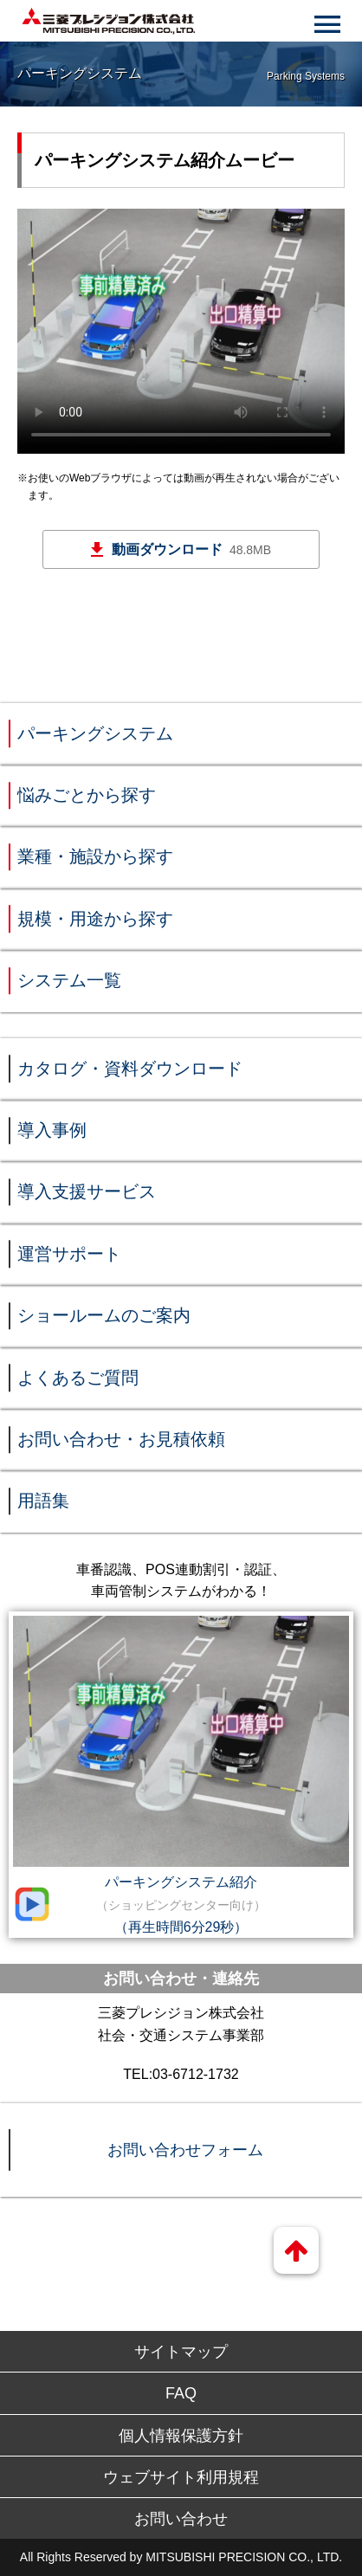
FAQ (181, 2393)
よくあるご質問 (78, 1377)
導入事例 (52, 1130)
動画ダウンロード (191, 550)
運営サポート (69, 1253)
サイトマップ (181, 2351)
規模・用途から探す (95, 918)
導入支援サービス (86, 1191)
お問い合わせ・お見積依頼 (121, 1439)
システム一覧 (69, 980)
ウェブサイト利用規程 (181, 2477)
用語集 (43, 1500)
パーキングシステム (95, 733)
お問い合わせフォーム (185, 2150)
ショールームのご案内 (104, 1315)
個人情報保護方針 (181, 2435)
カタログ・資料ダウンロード (129, 1068)
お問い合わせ (181, 2519)
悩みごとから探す (86, 794)
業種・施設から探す (95, 856)
